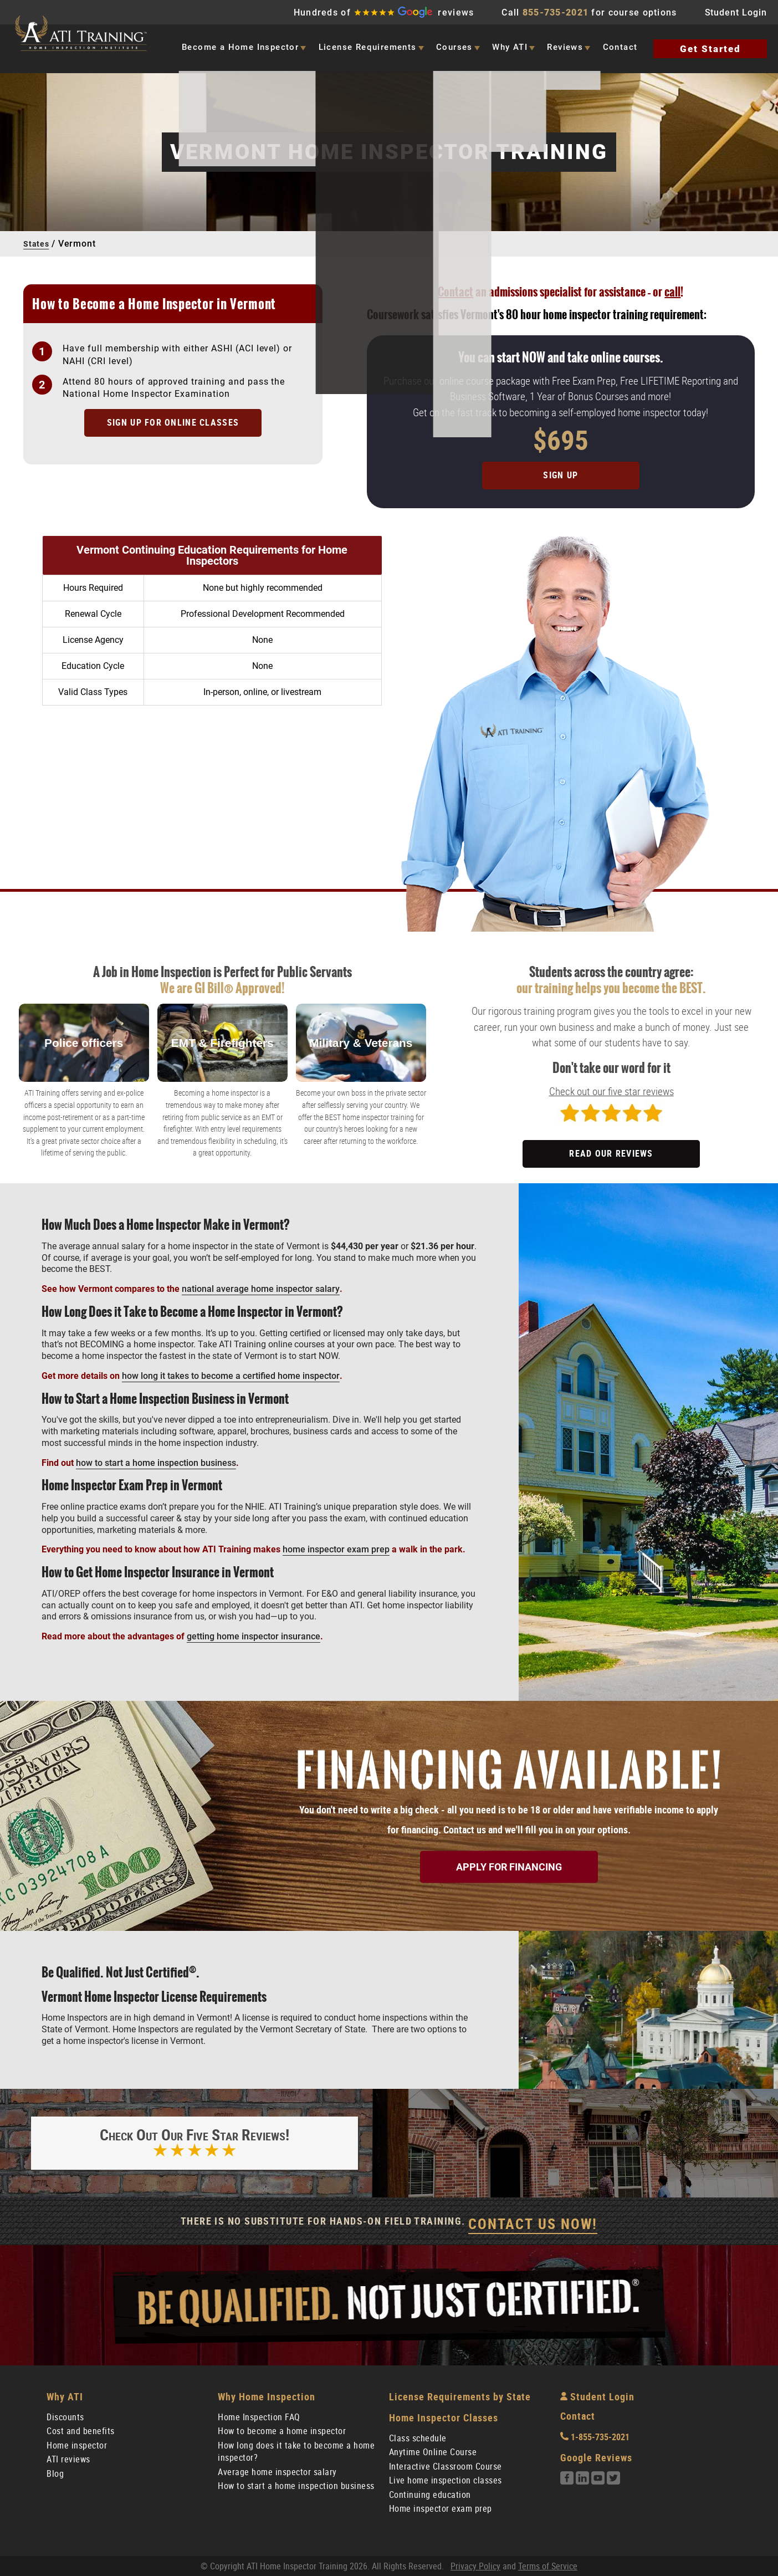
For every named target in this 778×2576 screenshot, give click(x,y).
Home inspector (77, 2443)
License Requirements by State (460, 2394)
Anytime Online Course (433, 2450)
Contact (620, 47)
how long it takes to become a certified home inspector (231, 1370)
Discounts (65, 2415)
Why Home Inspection (266, 2394)
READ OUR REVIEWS (611, 1148)
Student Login (736, 12)
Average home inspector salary (277, 2470)
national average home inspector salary (261, 1283)
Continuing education (430, 2492)
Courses (454, 47)
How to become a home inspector (282, 2429)
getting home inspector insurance (253, 1631)
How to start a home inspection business (296, 2483)
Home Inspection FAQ (259, 2415)
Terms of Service (547, 2564)
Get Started (710, 48)
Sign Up (560, 469)
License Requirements (368, 47)
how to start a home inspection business (156, 1457)
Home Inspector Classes (443, 2415)
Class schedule (418, 2436)
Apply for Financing (509, 1861)
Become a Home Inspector (240, 47)
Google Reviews (596, 2455)
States (37, 243)
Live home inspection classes (445, 2478)
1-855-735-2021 (594, 2435)
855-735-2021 (555, 12)
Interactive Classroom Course (445, 2464)
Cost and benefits (81, 2429)
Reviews (565, 47)
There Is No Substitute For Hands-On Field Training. (389, 2222)
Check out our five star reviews (611, 1086)
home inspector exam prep (336, 1544)
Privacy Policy (475, 2564)
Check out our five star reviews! (194, 2142)
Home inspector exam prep (440, 2506)
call (672, 291)
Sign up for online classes (173, 422)
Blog (55, 2471)
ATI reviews (68, 2457)
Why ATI (510, 47)
